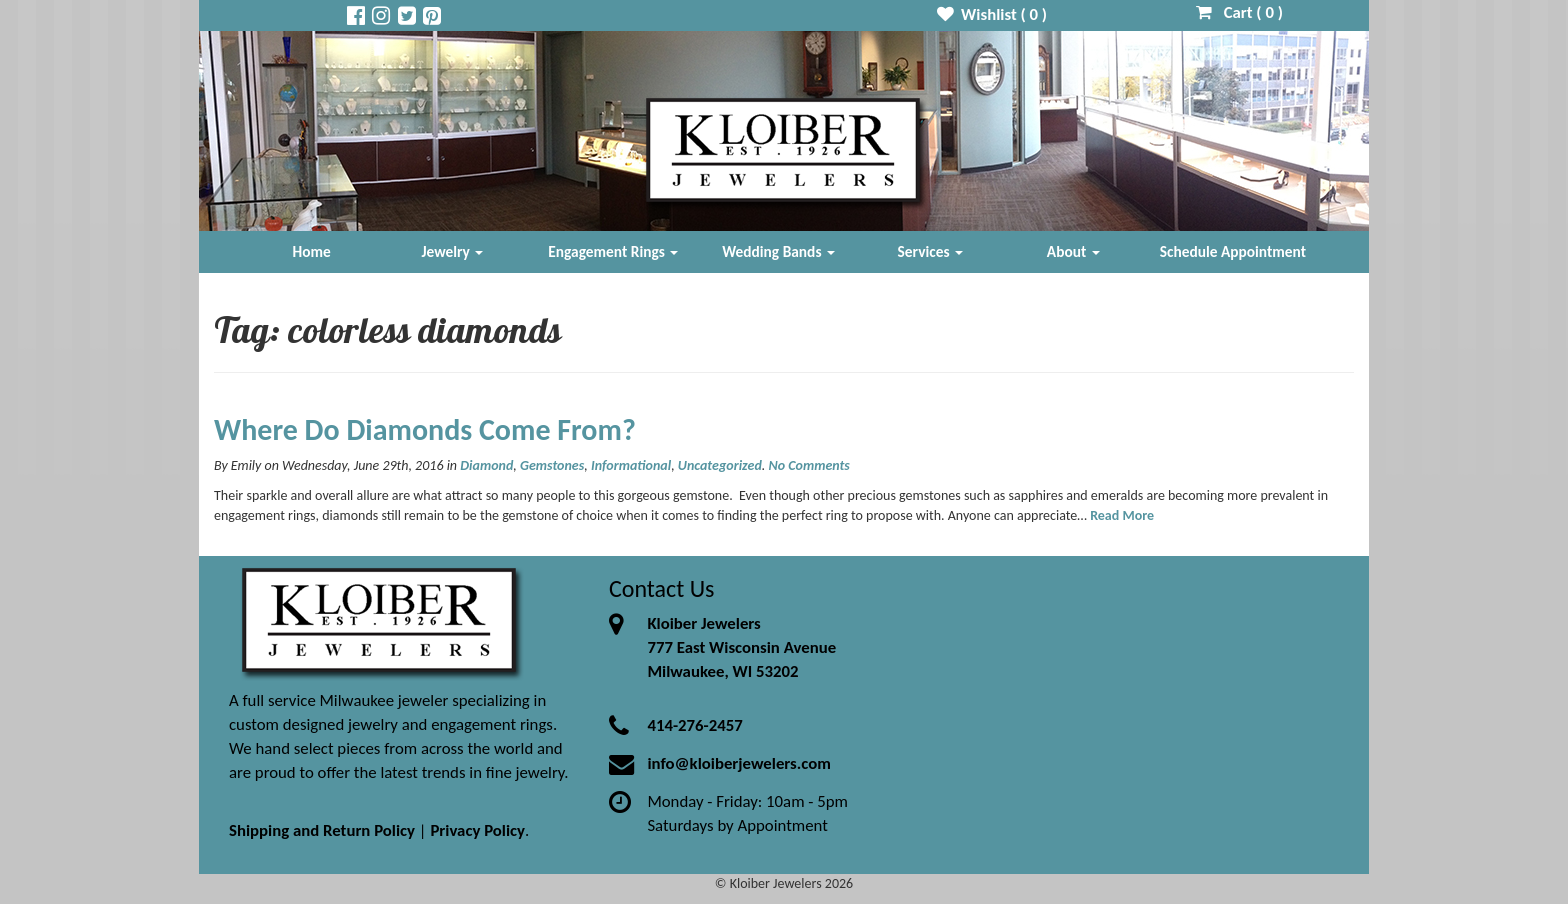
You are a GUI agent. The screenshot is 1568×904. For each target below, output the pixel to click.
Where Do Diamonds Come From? (425, 429)
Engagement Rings (613, 251)
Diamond (486, 465)
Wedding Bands (778, 251)
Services (931, 251)
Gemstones (552, 465)
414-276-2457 (694, 725)
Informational (631, 465)
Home (312, 251)
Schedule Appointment (1233, 251)
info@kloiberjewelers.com (739, 763)
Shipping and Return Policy (322, 830)
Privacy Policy (477, 830)
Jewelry (452, 251)
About (1073, 251)
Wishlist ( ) (992, 14)
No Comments (809, 465)
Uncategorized (720, 465)
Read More (1122, 515)
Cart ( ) (1239, 12)
